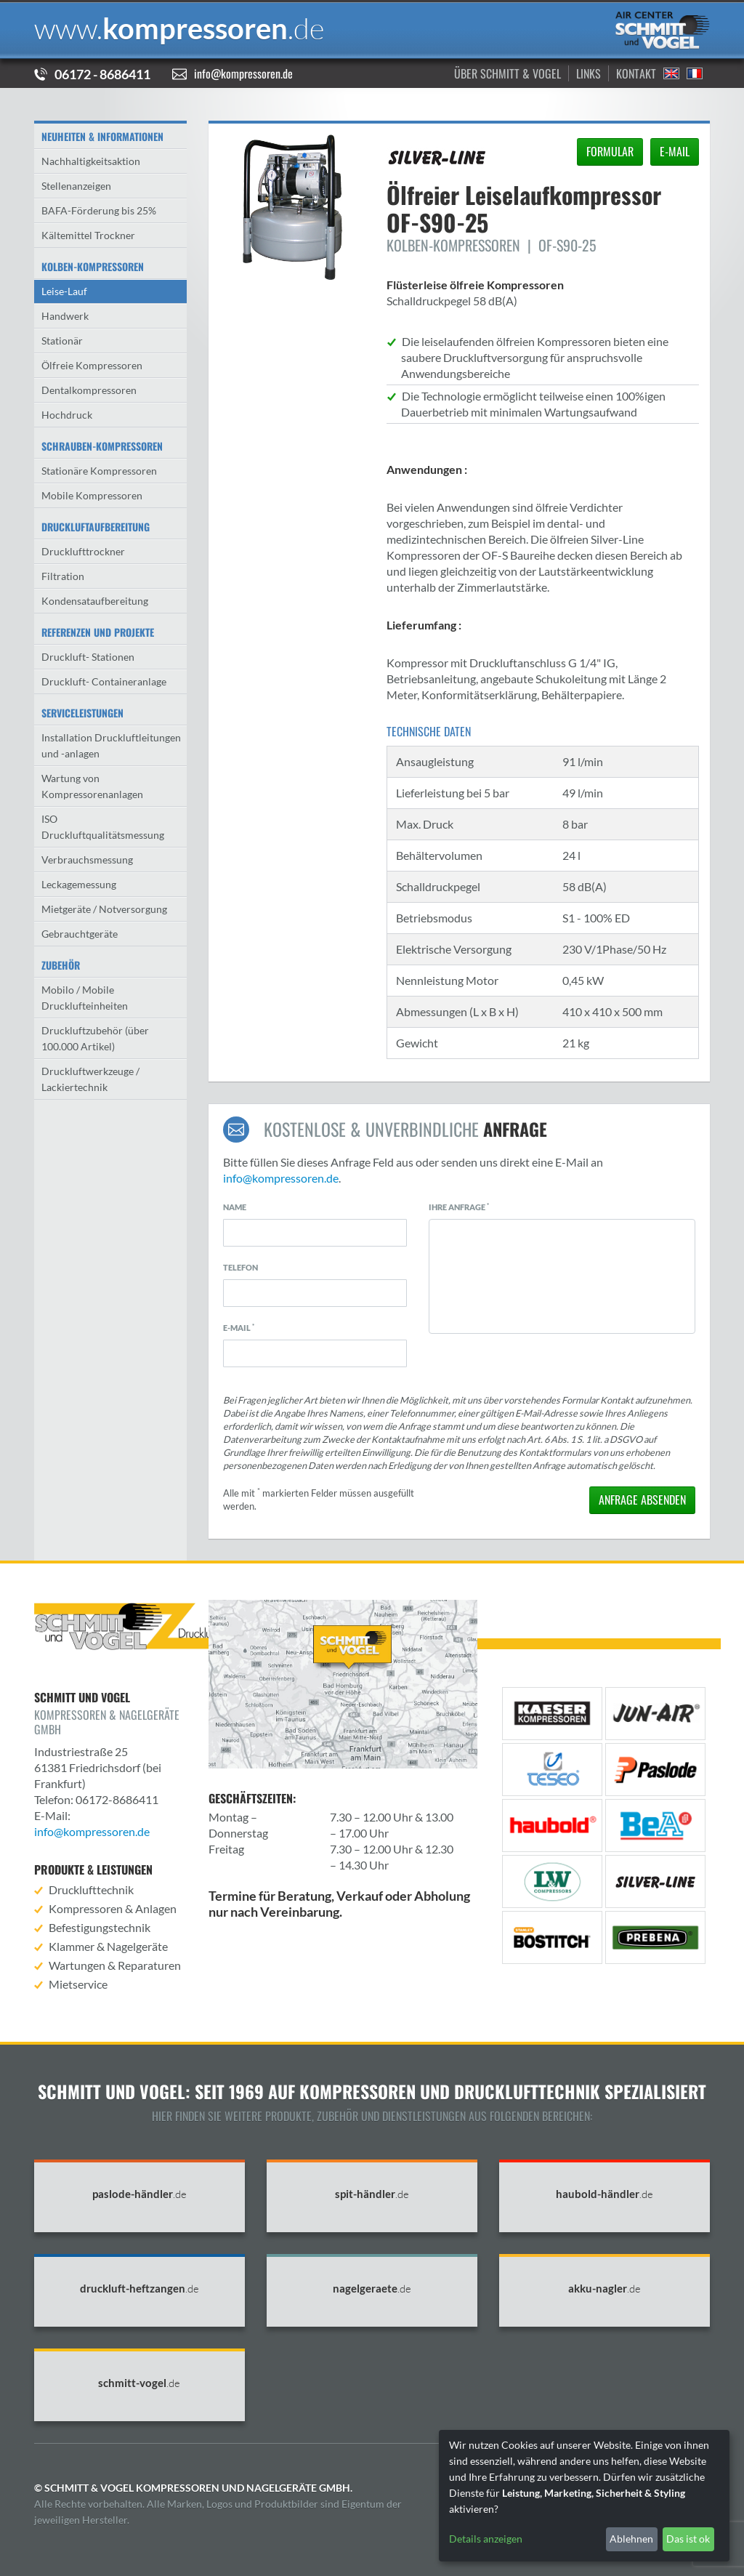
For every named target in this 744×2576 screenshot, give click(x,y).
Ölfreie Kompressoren (91, 365)
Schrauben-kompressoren (102, 446)
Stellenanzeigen (76, 186)
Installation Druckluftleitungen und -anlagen (111, 745)
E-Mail (238, 1327)
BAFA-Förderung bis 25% (98, 210)
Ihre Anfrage (459, 1207)
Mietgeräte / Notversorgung (104, 909)
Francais (695, 73)
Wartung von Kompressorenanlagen (92, 786)
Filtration (62, 576)
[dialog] (584, 2495)
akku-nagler (604, 2288)
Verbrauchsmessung (87, 859)
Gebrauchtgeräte (79, 933)
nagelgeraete (372, 2288)
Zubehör (60, 965)
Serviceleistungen (82, 712)
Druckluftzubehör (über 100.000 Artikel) (95, 1038)
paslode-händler (139, 2194)
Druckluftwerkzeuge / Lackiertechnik (90, 1079)
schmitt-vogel (139, 2383)
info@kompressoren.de (243, 73)
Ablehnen (631, 2538)
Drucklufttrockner (83, 551)
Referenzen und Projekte (97, 632)
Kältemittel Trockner (88, 235)
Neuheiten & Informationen (102, 136)
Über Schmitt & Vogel (507, 73)
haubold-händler (604, 2194)
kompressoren (179, 28)
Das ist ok (688, 2538)
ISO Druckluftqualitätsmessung (102, 827)
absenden (642, 1499)
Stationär (62, 340)
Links (588, 73)
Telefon (240, 1267)
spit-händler (372, 2194)
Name (234, 1207)
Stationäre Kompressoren (99, 470)
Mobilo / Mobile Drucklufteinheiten (84, 997)
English (671, 73)
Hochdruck (66, 414)
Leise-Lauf (64, 291)
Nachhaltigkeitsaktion (90, 161)
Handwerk (65, 316)
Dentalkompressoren (89, 390)
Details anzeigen (485, 2538)
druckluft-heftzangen (139, 2288)
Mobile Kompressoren (91, 495)
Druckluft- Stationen (87, 657)
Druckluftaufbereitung (95, 526)
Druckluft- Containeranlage (103, 681)
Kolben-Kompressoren (92, 266)
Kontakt (636, 73)
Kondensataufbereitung (94, 601)
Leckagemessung (78, 884)
